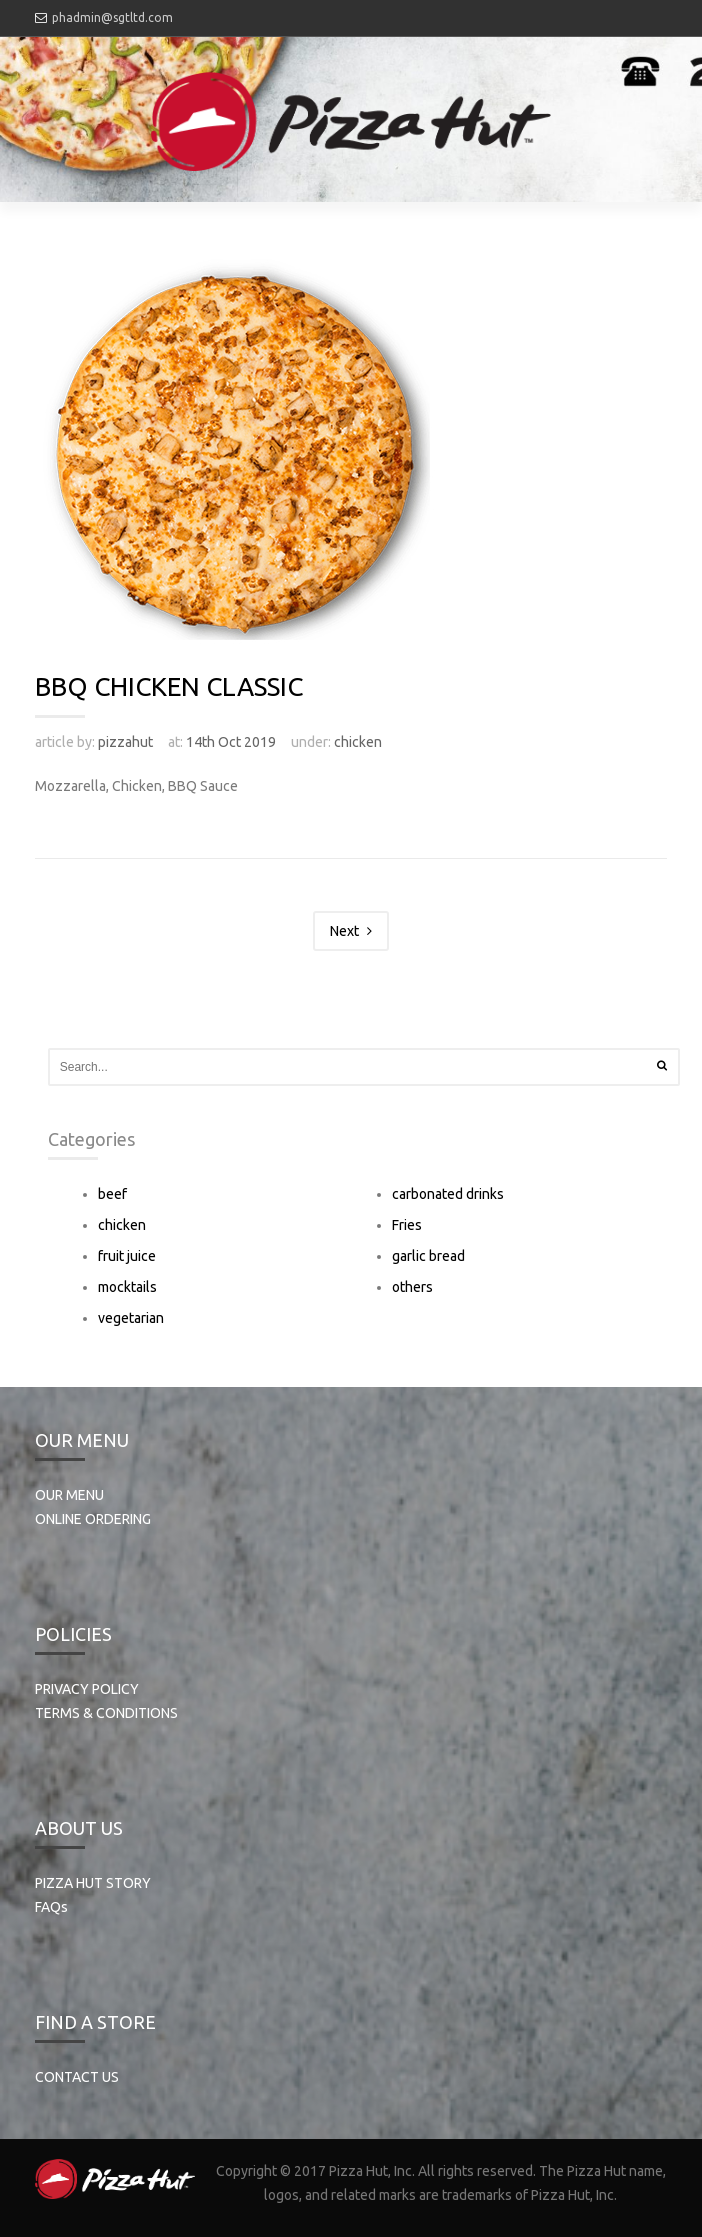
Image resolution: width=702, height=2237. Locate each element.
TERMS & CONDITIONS (106, 1713)
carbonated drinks (448, 1194)
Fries (407, 1225)
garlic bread (428, 1256)
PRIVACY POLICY (87, 1689)
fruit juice (127, 1256)
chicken (358, 742)
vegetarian (131, 1318)
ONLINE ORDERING (93, 1519)
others (412, 1287)
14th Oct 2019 (231, 742)
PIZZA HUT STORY (93, 1883)
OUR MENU (69, 1495)
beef (112, 1194)
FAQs (51, 1907)
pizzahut (125, 742)
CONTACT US (77, 2077)
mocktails (127, 1287)
